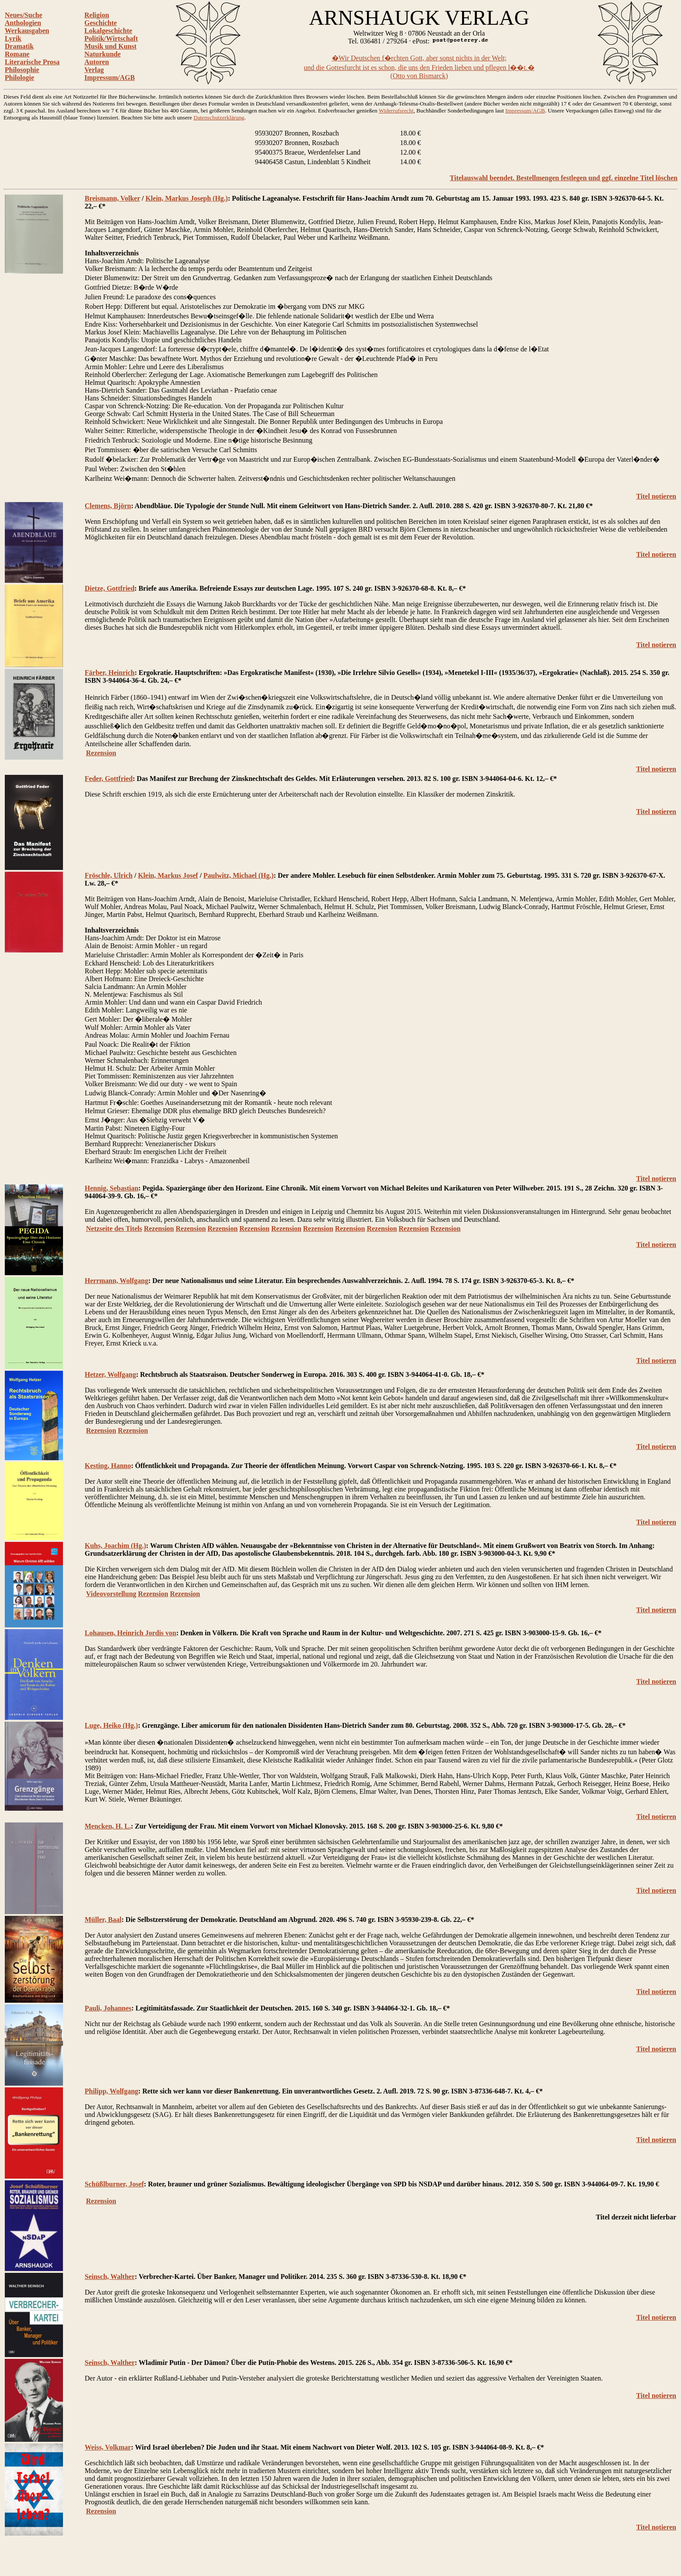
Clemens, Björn (108, 505)
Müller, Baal (103, 1919)
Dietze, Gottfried (110, 588)
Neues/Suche (23, 15)
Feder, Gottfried (108, 778)
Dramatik (19, 46)
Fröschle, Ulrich (108, 875)
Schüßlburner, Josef (114, 2184)
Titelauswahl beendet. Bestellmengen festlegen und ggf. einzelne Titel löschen (564, 178)
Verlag (94, 69)
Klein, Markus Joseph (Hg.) (186, 198)
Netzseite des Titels (114, 1228)
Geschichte (100, 22)
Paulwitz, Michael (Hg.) (238, 875)
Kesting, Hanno (108, 1465)
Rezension (101, 753)
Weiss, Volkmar (108, 2447)
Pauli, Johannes (108, 2008)
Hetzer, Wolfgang (110, 1374)
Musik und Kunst (110, 46)
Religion (96, 15)
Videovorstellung (111, 1593)
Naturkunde (102, 54)
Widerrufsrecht (396, 110)
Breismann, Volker (112, 198)
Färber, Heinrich (110, 672)
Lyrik (13, 38)
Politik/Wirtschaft (111, 38)
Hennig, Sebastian (112, 1188)
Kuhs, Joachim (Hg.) (115, 1545)
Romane (17, 54)
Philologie (19, 77)
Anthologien (23, 22)
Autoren (96, 62)
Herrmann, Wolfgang (116, 1280)
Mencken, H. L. (108, 1826)
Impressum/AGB (109, 77)
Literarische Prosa (32, 62)
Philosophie (22, 69)
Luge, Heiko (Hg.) (111, 1725)
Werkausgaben (27, 30)
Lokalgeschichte (108, 30)
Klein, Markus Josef (168, 875)
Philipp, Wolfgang (111, 2091)
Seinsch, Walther (110, 2276)
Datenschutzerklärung (219, 117)
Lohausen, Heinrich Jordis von (130, 1633)
